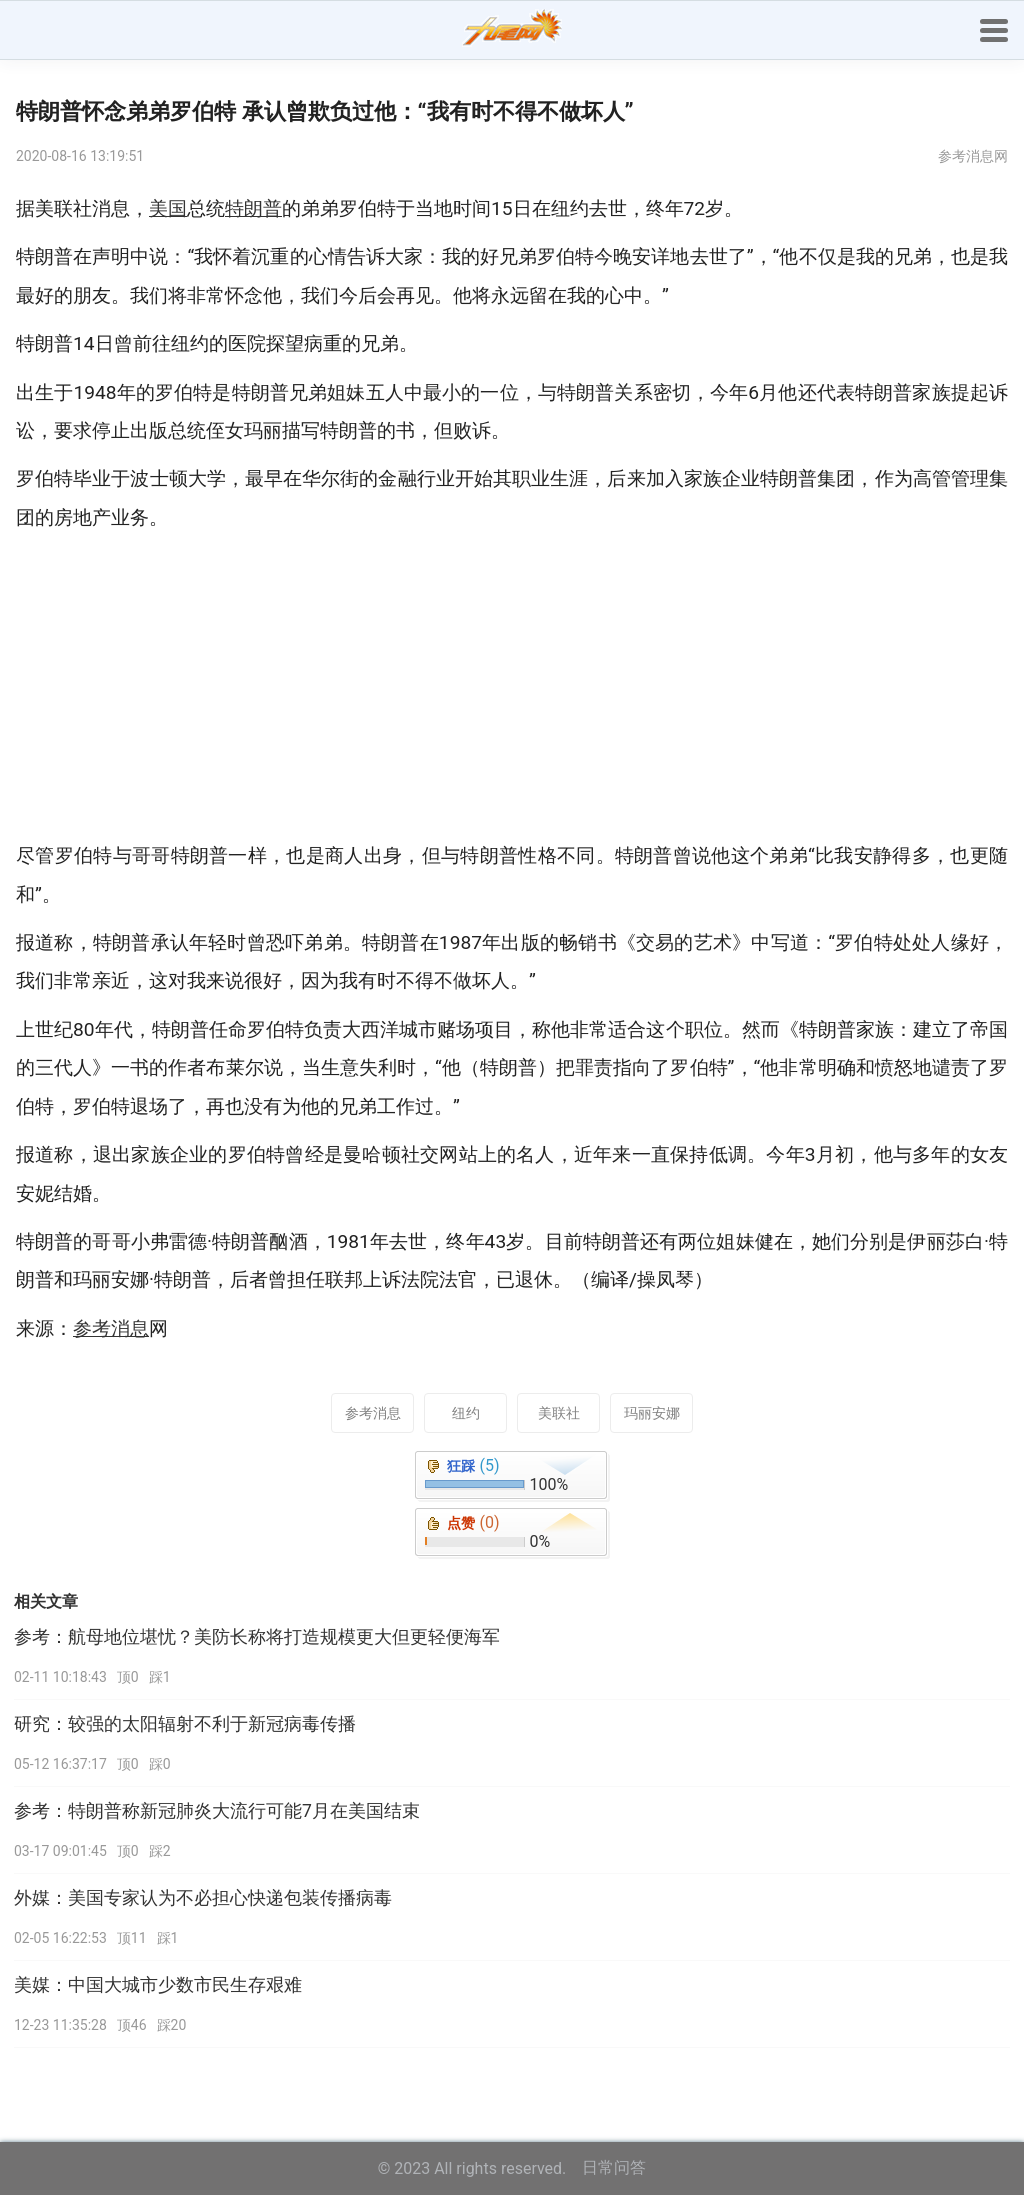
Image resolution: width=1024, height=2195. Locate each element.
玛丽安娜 (652, 1413)
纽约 (466, 1413)
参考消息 (373, 1413)
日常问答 (614, 2167)
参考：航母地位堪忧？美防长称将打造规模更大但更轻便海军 (257, 1637)
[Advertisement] (512, 687)
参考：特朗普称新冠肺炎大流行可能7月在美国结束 (217, 1811)
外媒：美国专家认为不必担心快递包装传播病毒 (203, 1898)
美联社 (559, 1413)
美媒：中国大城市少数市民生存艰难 (158, 1985)
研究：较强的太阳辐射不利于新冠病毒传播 (185, 1724)
